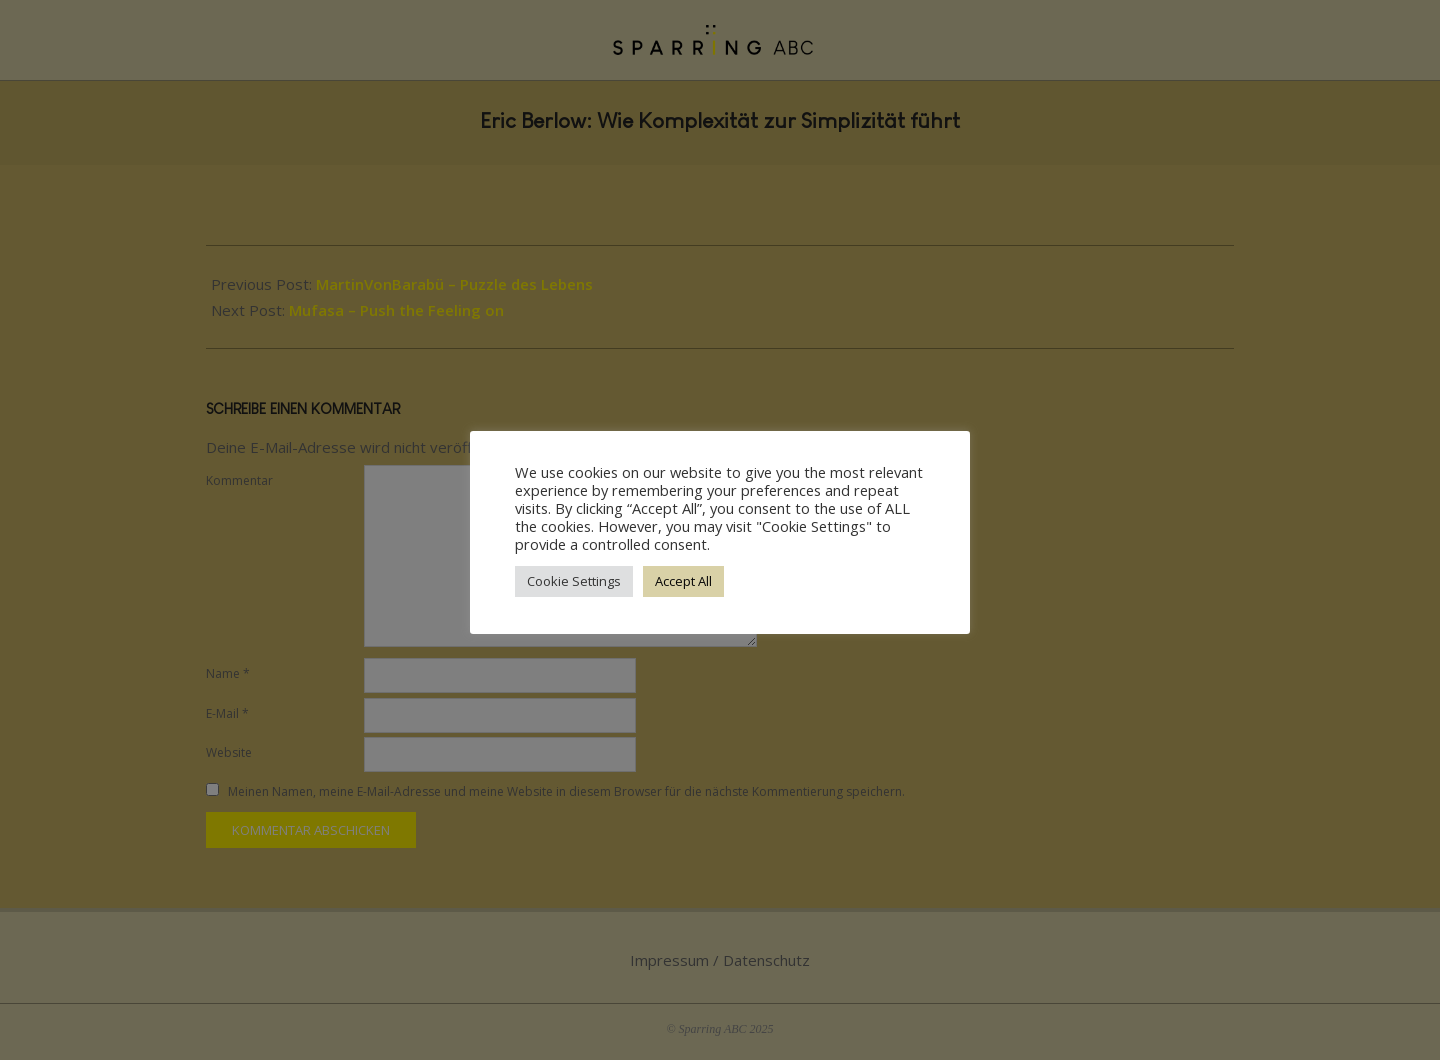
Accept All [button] (683, 581)
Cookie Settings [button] (574, 581)
